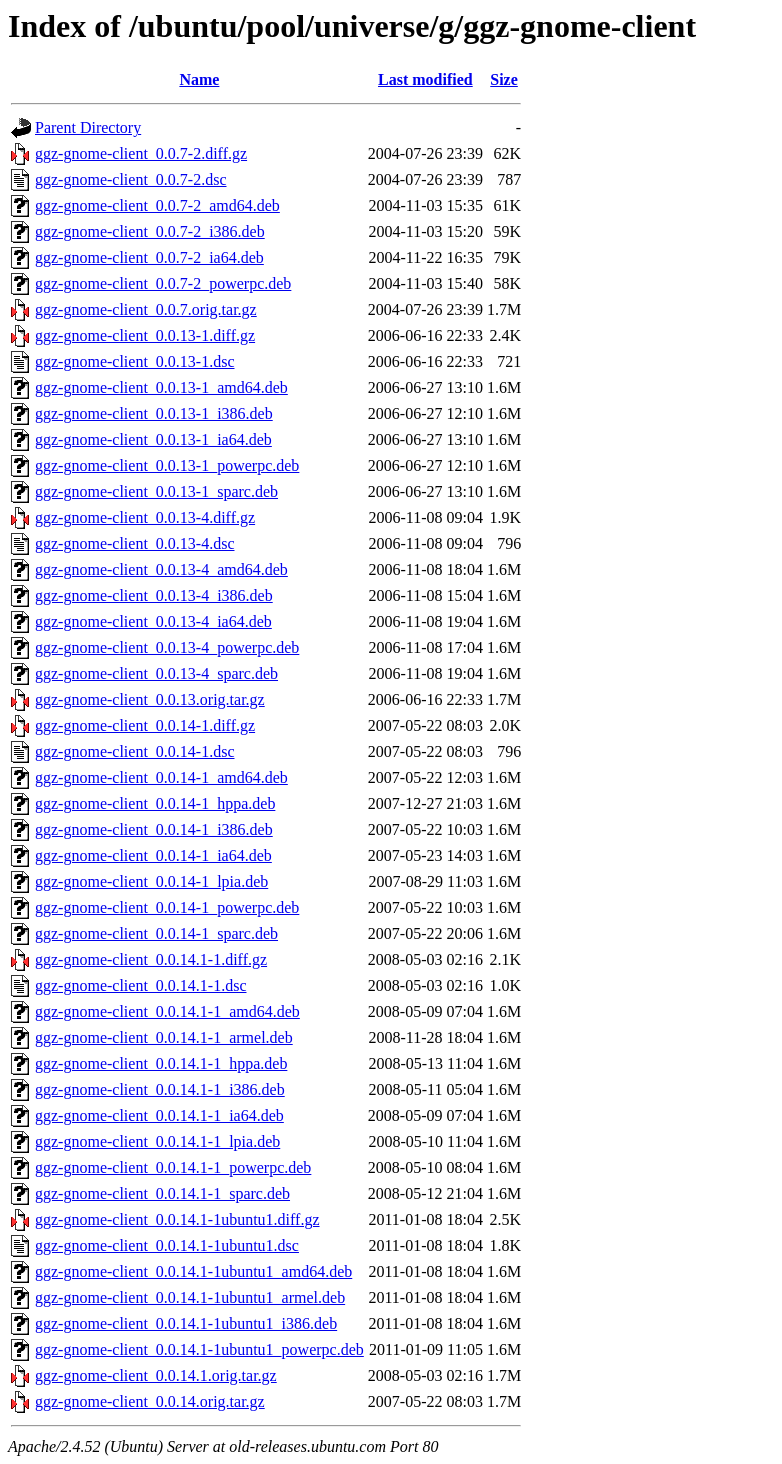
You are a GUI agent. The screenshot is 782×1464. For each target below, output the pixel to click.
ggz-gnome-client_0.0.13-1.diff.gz (145, 335)
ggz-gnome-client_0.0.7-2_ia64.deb (149, 257)
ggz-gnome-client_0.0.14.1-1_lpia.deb (157, 1141)
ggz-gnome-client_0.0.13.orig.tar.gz (150, 699)
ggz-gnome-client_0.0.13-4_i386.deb (154, 595)
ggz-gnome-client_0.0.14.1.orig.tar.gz (156, 1375)
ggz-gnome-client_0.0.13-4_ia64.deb (153, 621)
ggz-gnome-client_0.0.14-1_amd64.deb (161, 777)
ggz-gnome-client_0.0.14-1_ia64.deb (153, 855)
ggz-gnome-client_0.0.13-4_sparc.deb (156, 673)
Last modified (425, 79)
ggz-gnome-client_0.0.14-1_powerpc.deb (167, 907)
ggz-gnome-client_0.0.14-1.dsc (135, 751)
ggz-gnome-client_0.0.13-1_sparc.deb (156, 491)
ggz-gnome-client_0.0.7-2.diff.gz (141, 153)
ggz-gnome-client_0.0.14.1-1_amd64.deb (167, 1011)
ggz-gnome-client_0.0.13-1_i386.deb (154, 413)
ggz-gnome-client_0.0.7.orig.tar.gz (146, 309)
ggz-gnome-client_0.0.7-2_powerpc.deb (163, 283)
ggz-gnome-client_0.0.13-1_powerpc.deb (167, 465)
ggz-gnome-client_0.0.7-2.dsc (131, 179)
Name (199, 79)
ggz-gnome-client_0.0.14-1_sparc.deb (156, 933)
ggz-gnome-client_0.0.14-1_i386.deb (154, 829)
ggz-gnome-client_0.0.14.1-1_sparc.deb (162, 1193)
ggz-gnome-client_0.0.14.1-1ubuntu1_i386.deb (186, 1323)
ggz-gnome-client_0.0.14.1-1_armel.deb (164, 1037)
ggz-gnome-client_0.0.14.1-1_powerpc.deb (173, 1167)
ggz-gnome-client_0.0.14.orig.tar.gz (150, 1401)
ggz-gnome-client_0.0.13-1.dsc (135, 361)
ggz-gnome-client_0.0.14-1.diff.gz (145, 725)
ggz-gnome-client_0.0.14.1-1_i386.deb (160, 1089)
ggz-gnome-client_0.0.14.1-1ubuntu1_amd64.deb (193, 1271)
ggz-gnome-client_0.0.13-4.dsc (135, 543)
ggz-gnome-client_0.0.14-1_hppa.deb (155, 803)
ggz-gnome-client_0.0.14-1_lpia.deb (151, 881)
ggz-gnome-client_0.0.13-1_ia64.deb (153, 439)
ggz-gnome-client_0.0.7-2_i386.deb (150, 231)
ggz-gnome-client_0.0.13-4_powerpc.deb (167, 647)
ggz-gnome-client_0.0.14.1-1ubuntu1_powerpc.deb (199, 1349)
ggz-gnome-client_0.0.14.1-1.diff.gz (151, 959)
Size (504, 79)
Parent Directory (88, 127)
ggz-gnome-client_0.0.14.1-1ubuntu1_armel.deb (190, 1297)
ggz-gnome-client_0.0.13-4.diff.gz (145, 517)
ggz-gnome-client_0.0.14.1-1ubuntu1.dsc (167, 1245)
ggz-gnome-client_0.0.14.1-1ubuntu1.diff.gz (177, 1219)
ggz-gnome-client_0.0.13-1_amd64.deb (161, 387)
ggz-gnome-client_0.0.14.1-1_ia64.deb (159, 1115)
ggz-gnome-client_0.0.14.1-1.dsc (141, 985)
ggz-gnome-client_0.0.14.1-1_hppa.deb (161, 1063)
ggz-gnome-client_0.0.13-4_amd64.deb (161, 569)
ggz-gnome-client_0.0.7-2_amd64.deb (157, 205)
